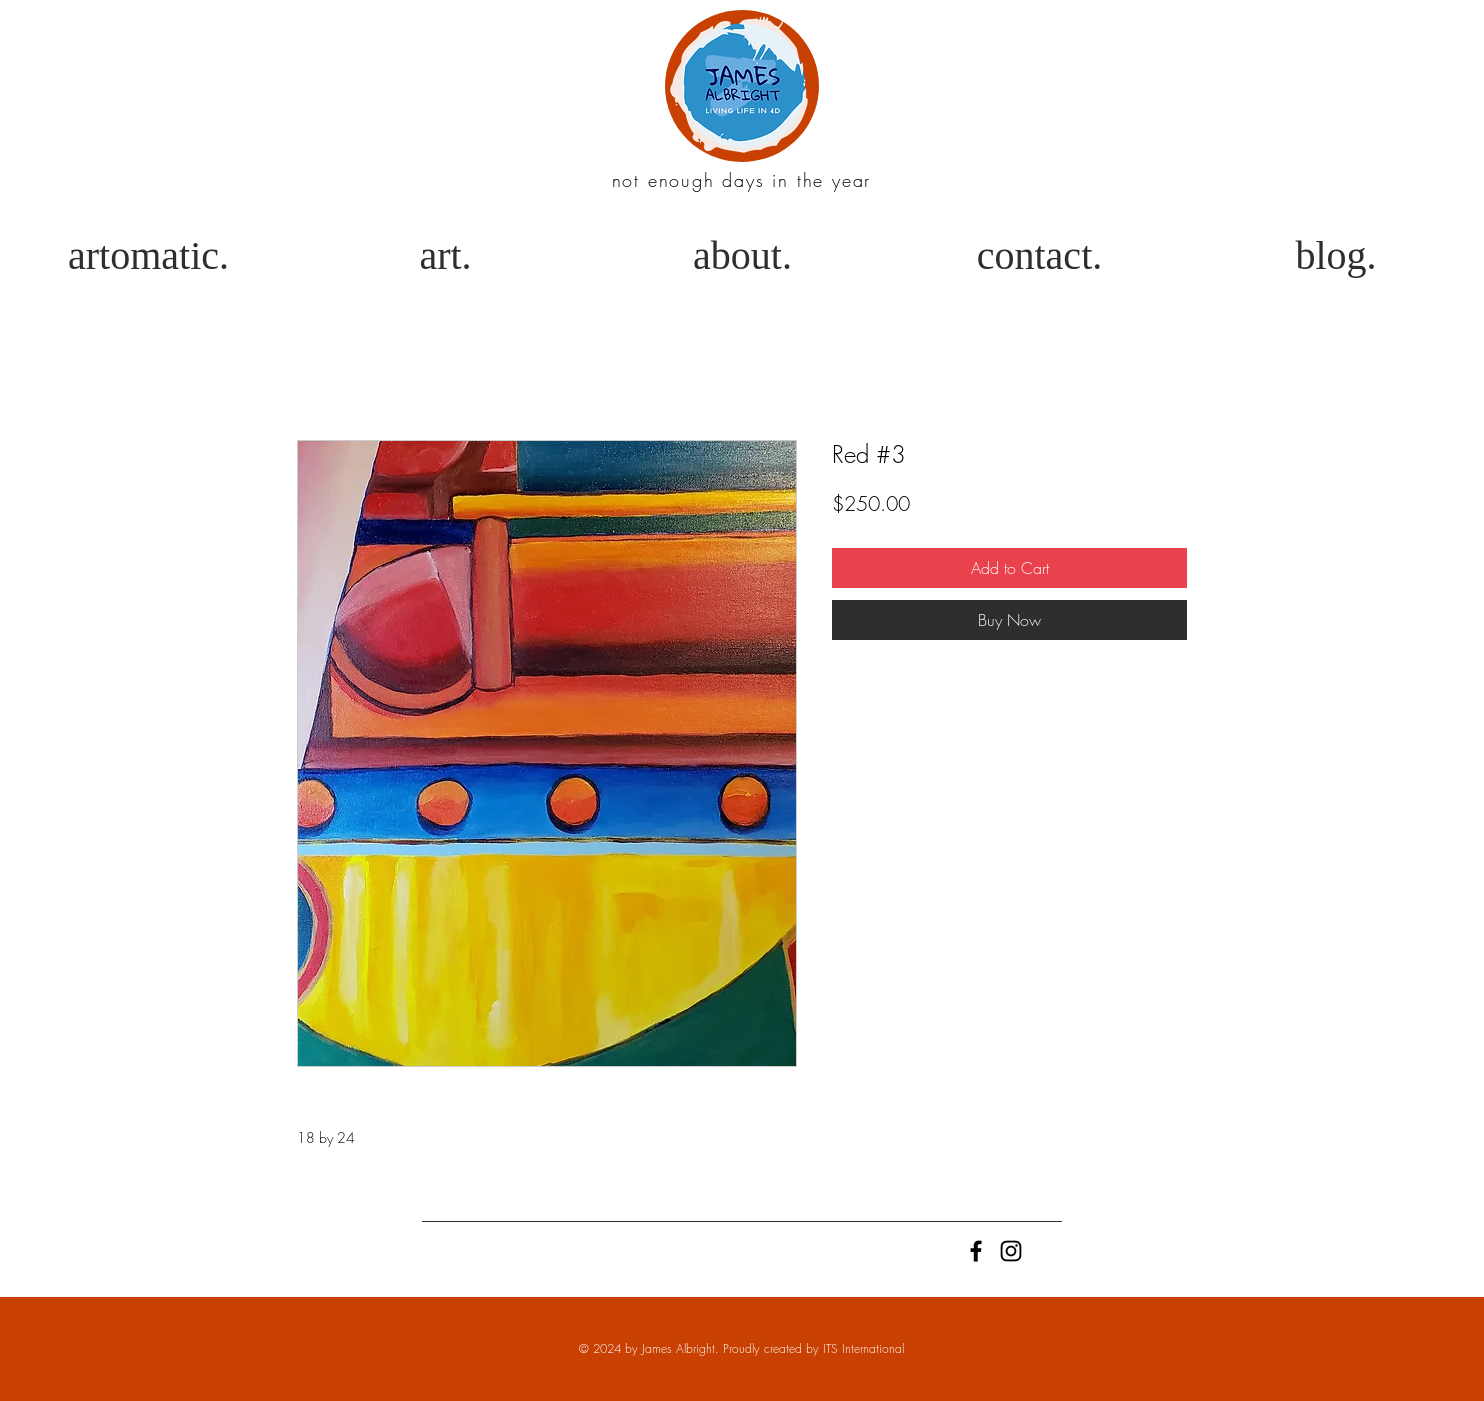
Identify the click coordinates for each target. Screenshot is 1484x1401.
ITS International (863, 1348)
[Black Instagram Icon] (1011, 1251)
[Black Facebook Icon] (976, 1251)
